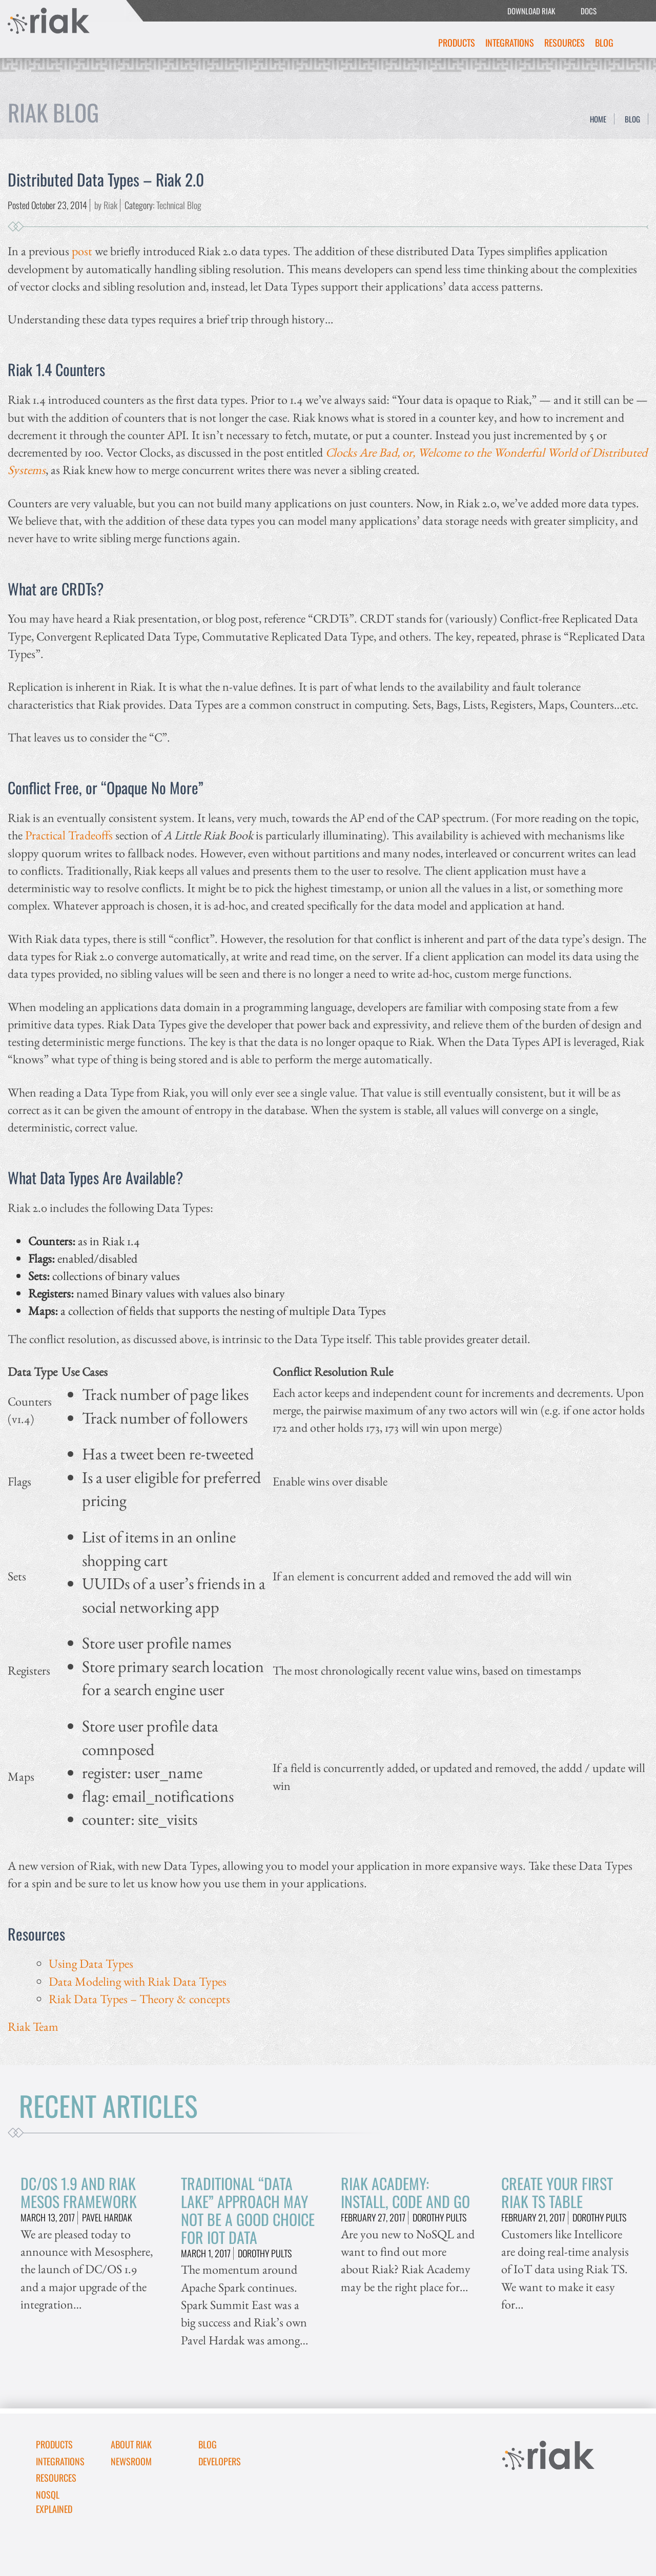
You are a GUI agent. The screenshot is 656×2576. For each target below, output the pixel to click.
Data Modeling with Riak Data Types (138, 1981)
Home (598, 119)
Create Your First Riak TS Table (557, 2192)
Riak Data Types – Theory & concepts (139, 1999)
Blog (604, 42)
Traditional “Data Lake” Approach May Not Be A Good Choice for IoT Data (248, 2210)
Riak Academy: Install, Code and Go (405, 2192)
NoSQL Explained (54, 2502)
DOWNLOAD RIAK (531, 10)
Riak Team (33, 2026)
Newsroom (131, 2461)
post (82, 251)
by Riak (105, 205)
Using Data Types (91, 1963)
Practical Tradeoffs (69, 835)
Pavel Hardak (107, 2217)
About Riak (131, 2444)
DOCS (589, 10)
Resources (564, 42)
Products (456, 42)
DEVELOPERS (219, 2461)
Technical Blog (178, 205)
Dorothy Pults (265, 2253)
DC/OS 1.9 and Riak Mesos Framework (78, 2192)
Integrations (509, 42)
